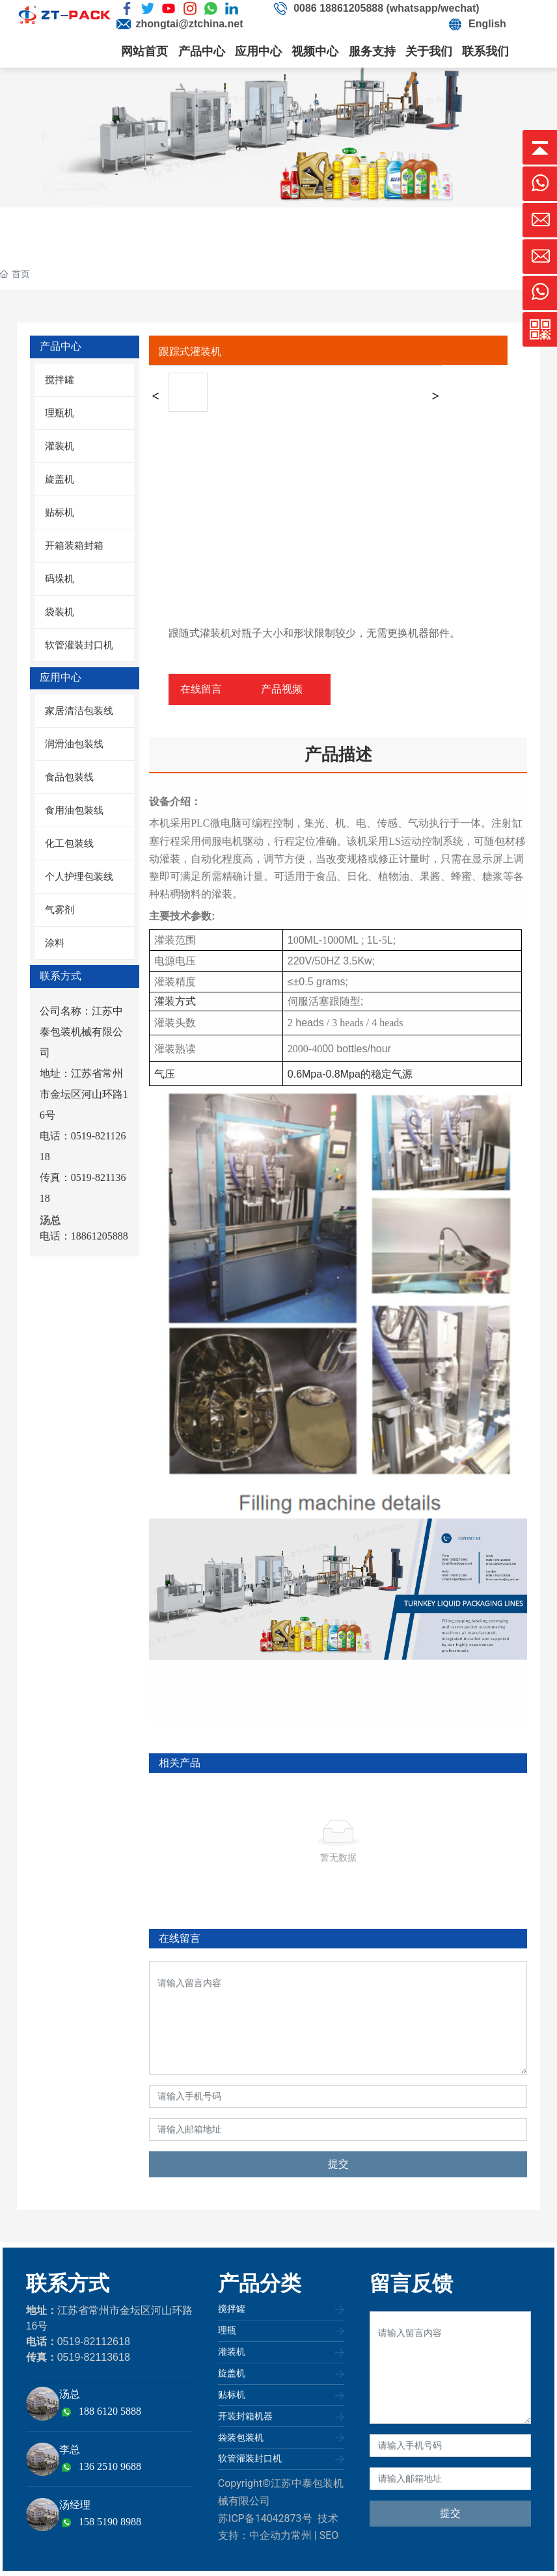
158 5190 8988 (110, 2521)
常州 (301, 2535)
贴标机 (231, 2394)
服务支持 (372, 51)
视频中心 (315, 51)
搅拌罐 (231, 2309)
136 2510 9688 (110, 2466)
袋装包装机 (241, 2437)
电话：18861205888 (84, 1236)
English (487, 23)
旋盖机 (231, 2373)
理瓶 (227, 2330)
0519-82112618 (93, 2341)
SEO (329, 2535)
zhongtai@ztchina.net (189, 23)
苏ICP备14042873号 (265, 2518)
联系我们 (485, 51)
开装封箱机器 (245, 2416)
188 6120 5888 (110, 2411)
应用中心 (258, 51)
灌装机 (231, 2351)
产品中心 (201, 51)
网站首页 (144, 51)
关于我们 (428, 51)
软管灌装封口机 (250, 2458)
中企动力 (270, 2535)
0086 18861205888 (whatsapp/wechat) (386, 8)
